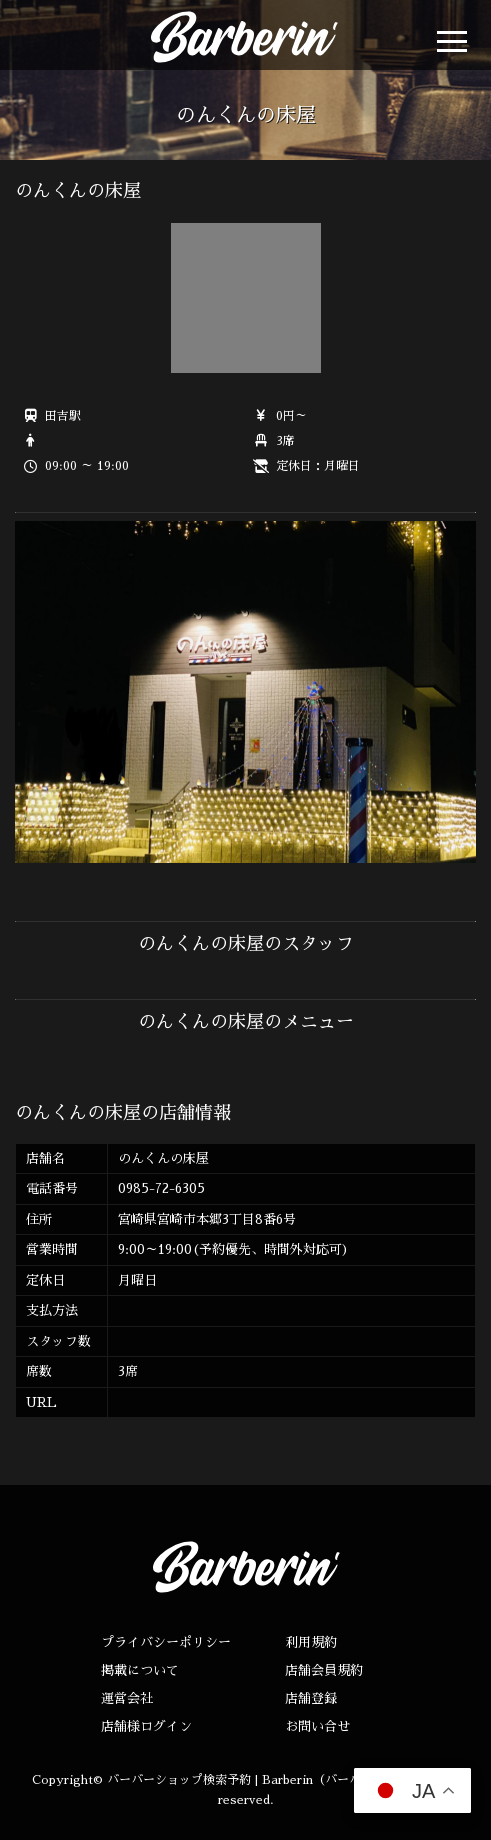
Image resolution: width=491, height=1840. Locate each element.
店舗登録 (311, 1698)
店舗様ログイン (146, 1726)
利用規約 (311, 1642)
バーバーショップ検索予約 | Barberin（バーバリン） (252, 1780)
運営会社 (127, 1698)
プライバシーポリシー (166, 1642)
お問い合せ (317, 1726)
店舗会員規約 (324, 1670)
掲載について (140, 1670)
